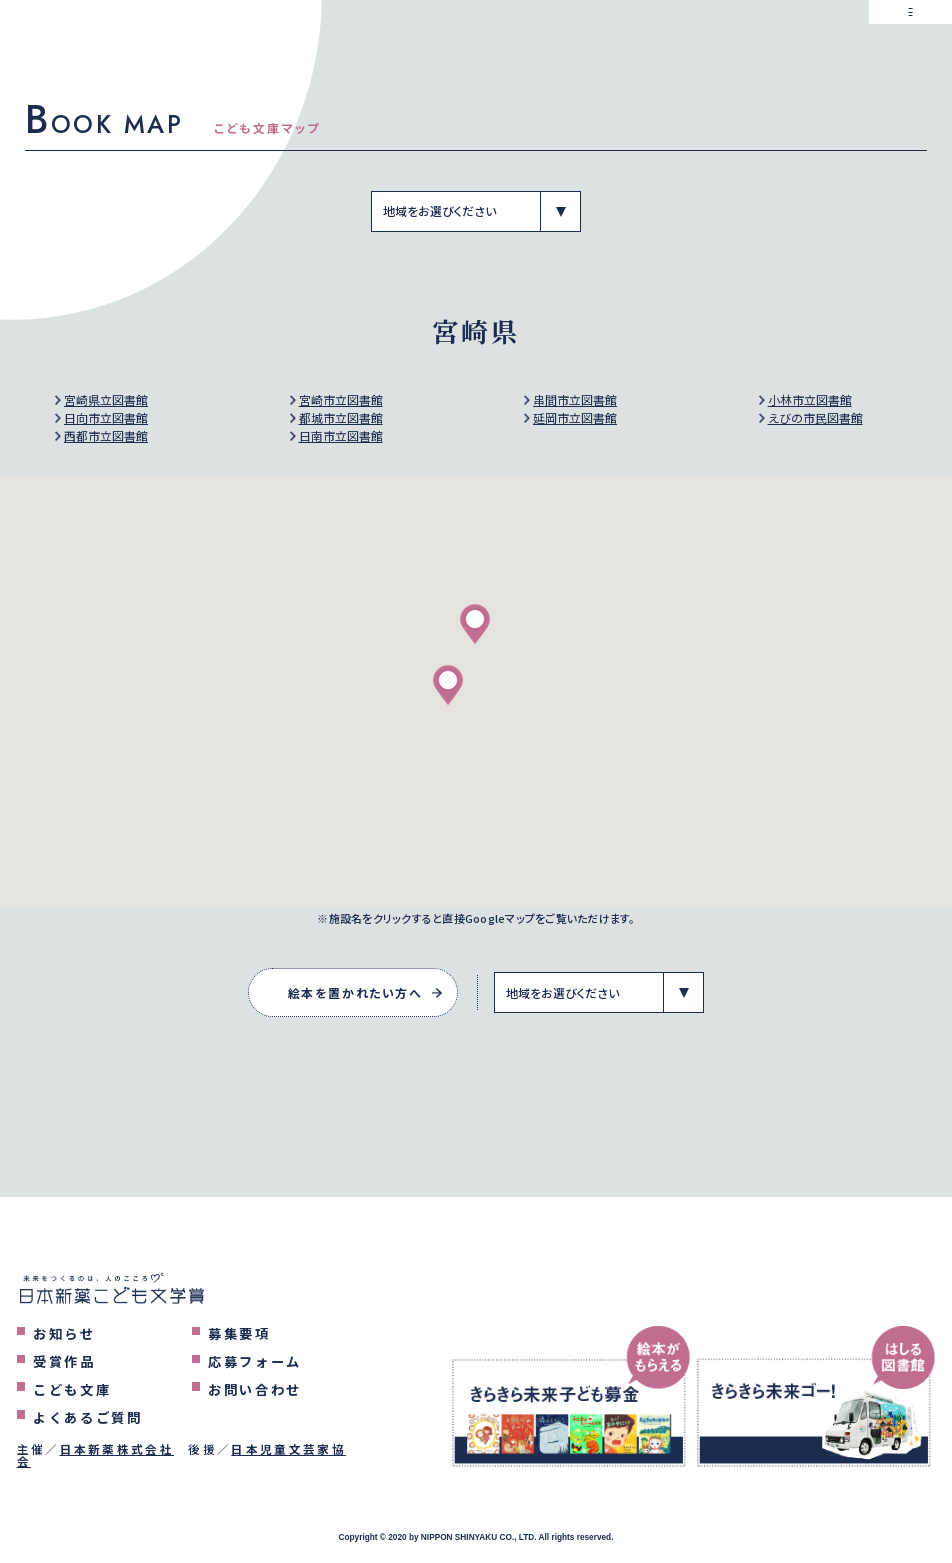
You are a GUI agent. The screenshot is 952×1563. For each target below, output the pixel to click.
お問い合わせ (255, 1389)
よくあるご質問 (88, 1417)
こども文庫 (72, 1389)
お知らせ (64, 1333)
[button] (475, 624)
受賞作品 (64, 1361)
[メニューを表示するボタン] (910, 41)
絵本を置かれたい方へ (355, 992)
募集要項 (239, 1333)
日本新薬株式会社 (117, 1449)
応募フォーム (255, 1361)
